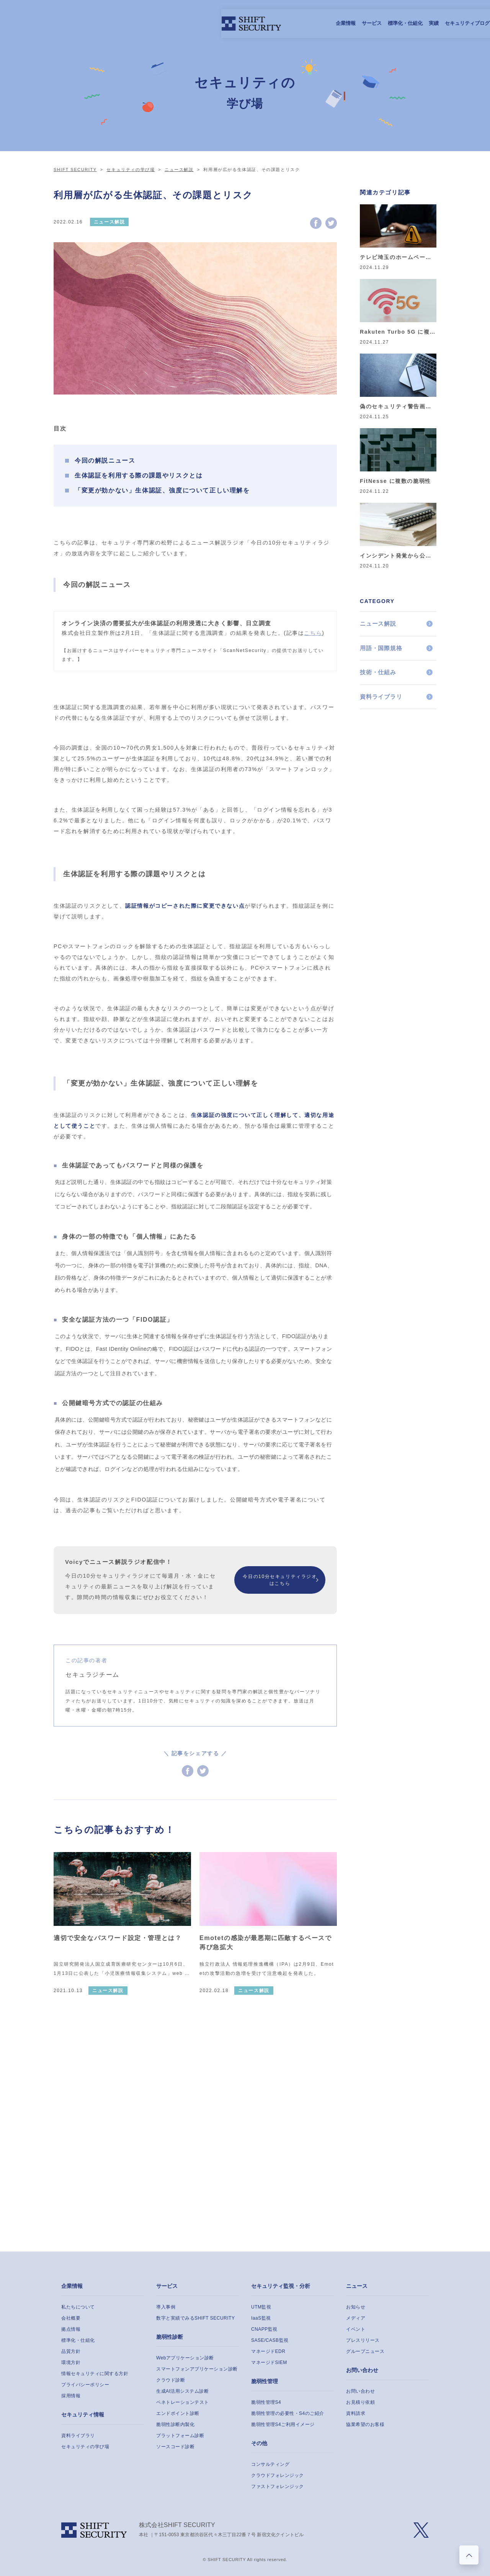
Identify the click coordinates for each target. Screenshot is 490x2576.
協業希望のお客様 (365, 2424)
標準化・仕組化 (212, 23)
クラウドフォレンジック (277, 2475)
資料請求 (355, 2413)
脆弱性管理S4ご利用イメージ (283, 2424)
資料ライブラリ (381, 696)
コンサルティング (270, 2464)
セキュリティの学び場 (130, 169)
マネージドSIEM (269, 2362)
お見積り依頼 (360, 2402)
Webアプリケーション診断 (185, 2358)
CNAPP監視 (264, 2329)
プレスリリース (363, 2340)
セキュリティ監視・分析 (280, 2286)
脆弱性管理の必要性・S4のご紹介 (287, 2413)
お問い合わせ (362, 2370)
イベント (355, 2329)
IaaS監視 (261, 2318)
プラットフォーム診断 (180, 2435)
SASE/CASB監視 (270, 2340)
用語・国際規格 (381, 648)
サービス (179, 23)
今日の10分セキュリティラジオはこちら (280, 1580)
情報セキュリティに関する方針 (94, 2373)
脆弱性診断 (169, 2337)
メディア (355, 2318)
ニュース (357, 2286)
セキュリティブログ (274, 23)
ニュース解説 (179, 169)
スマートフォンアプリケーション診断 (197, 2369)
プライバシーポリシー (85, 2384)
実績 (241, 23)
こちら (313, 633)
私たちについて (78, 2307)
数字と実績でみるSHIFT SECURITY (195, 2318)
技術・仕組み (378, 672)
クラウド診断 (170, 2380)
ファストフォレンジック (277, 2486)
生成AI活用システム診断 (182, 2391)
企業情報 (153, 23)
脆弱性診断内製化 (175, 2424)
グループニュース (365, 2351)
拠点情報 (70, 2329)
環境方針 (70, 2362)
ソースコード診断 (175, 2446)
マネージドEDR (268, 2351)
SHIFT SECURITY (75, 169)
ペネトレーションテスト (182, 2402)
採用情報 (313, 23)
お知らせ (355, 2307)
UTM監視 (261, 2307)
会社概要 (70, 2318)
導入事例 (165, 2307)
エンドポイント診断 (177, 2413)
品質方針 (70, 2351)
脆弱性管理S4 (266, 2402)
